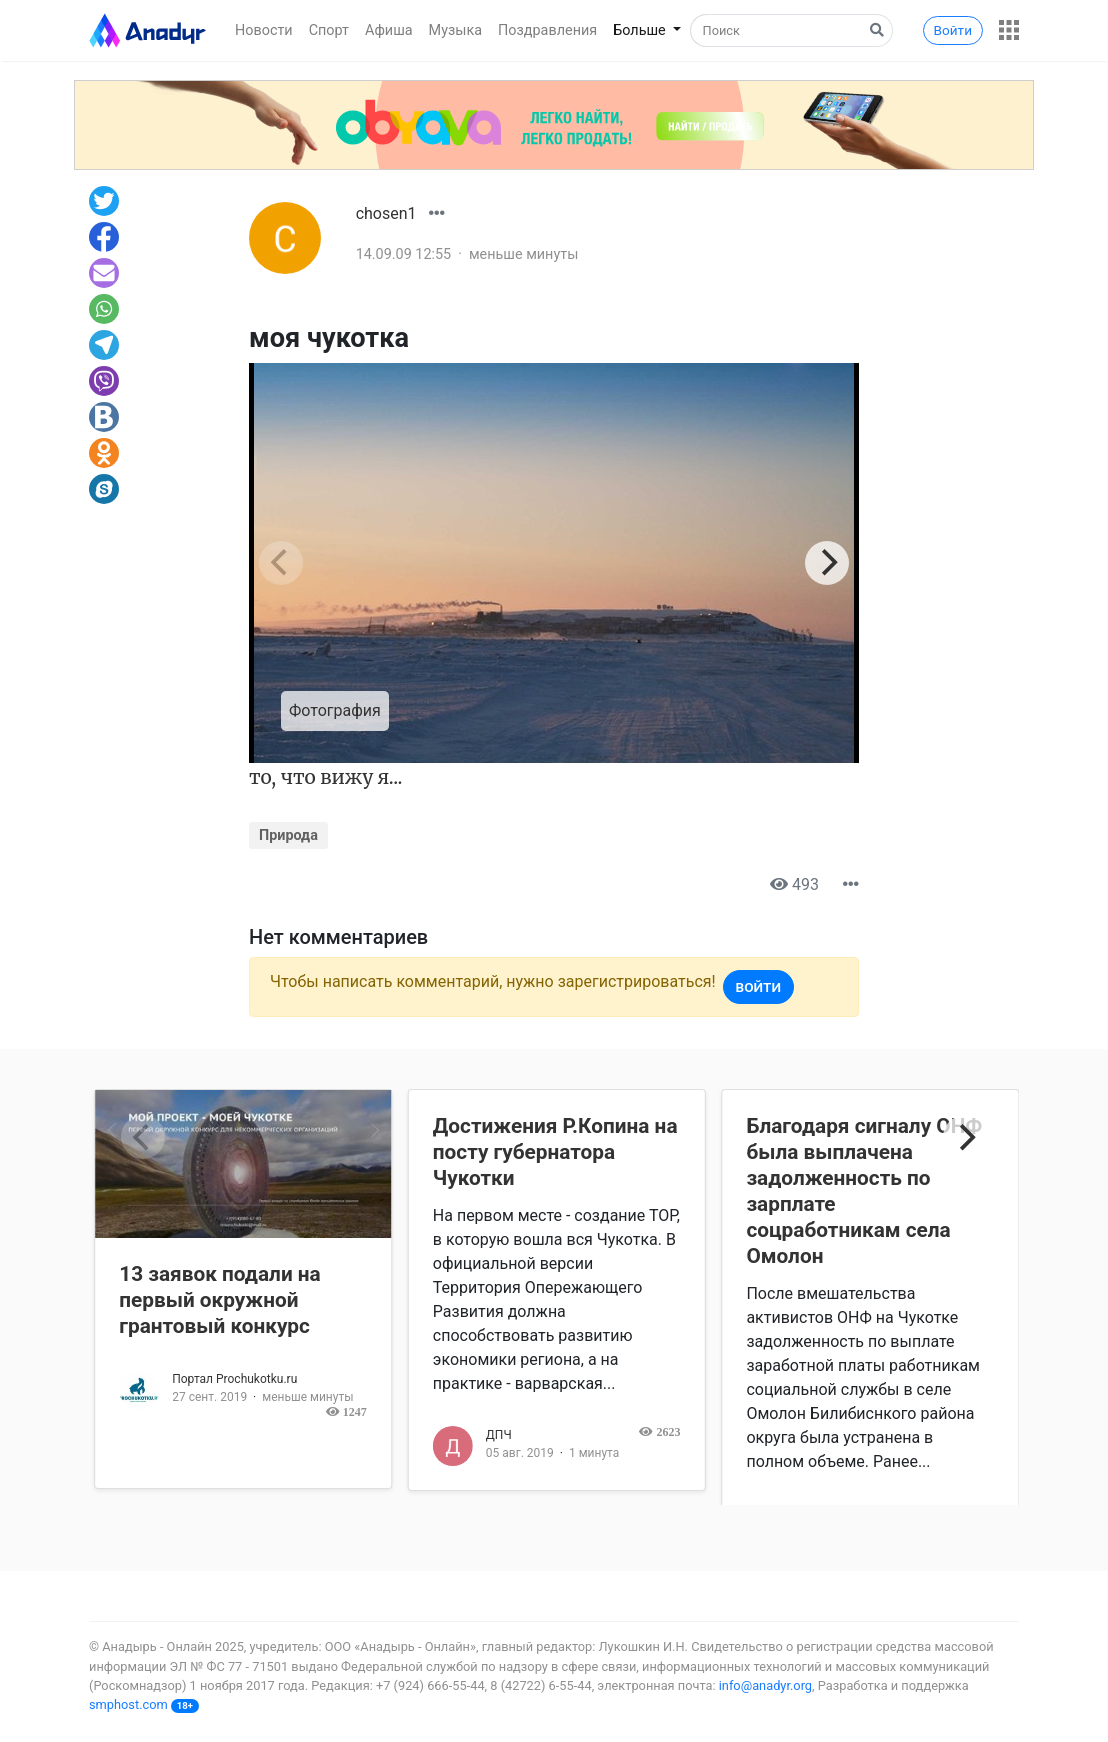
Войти (953, 30)
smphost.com (128, 1704)
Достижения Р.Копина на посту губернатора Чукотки (555, 1152)
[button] (1009, 30)
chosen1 (386, 213)
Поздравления (547, 30)
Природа (288, 835)
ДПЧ (499, 1435)
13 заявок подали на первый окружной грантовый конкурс (220, 1300)
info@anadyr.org (765, 1685)
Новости (264, 30)
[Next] (827, 563)
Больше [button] (641, 30)
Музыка (455, 30)
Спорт (329, 30)
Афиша (389, 30)
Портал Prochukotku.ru (234, 1379)
